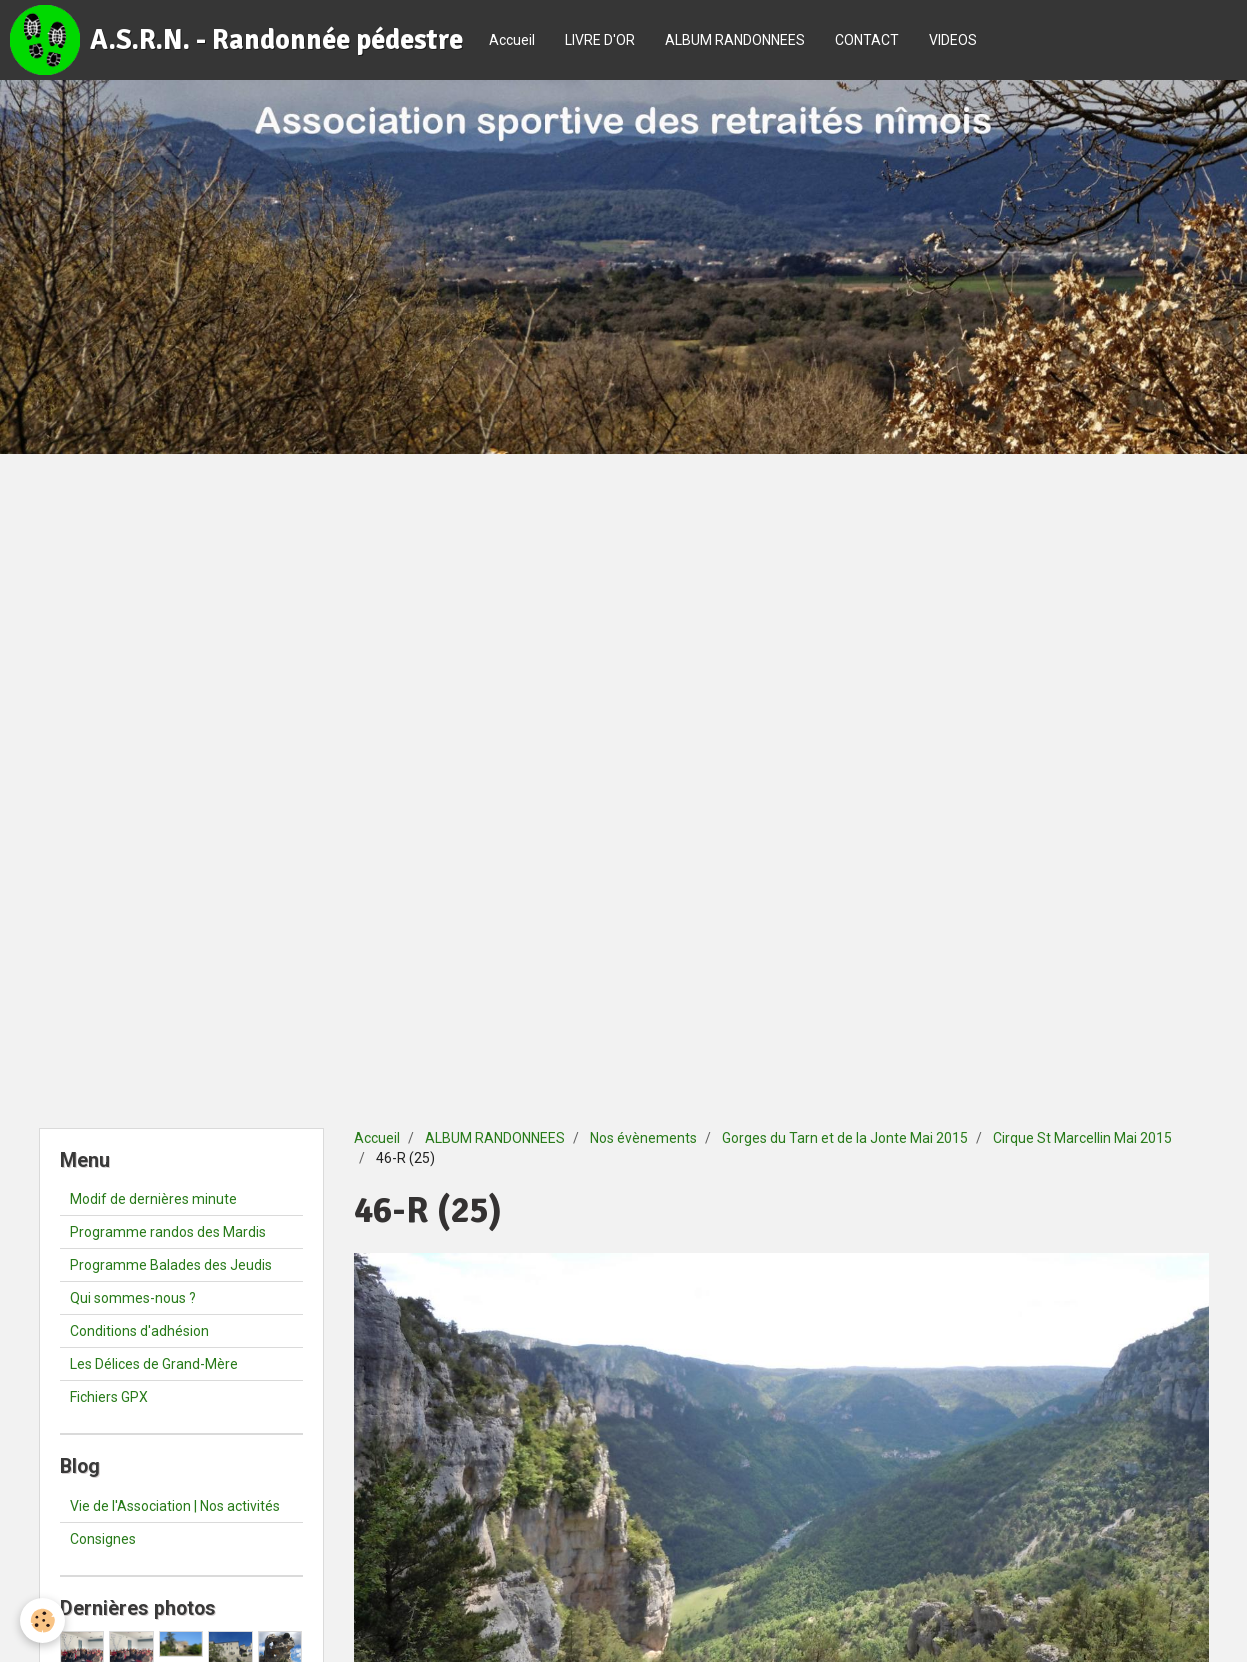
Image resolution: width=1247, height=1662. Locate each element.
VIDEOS (953, 40)
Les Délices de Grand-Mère (154, 1364)
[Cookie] (42, 1620)
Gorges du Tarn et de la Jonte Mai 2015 (845, 1138)
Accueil (512, 40)
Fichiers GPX (109, 1397)
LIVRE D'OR (600, 40)
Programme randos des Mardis (168, 1232)
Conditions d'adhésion (139, 1331)
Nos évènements (643, 1138)
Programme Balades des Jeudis (171, 1265)
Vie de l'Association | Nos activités (175, 1506)
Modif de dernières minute (153, 1199)
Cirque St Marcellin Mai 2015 (1082, 1138)
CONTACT (867, 40)
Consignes (103, 1539)
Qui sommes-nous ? (133, 1298)
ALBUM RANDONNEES (735, 40)
